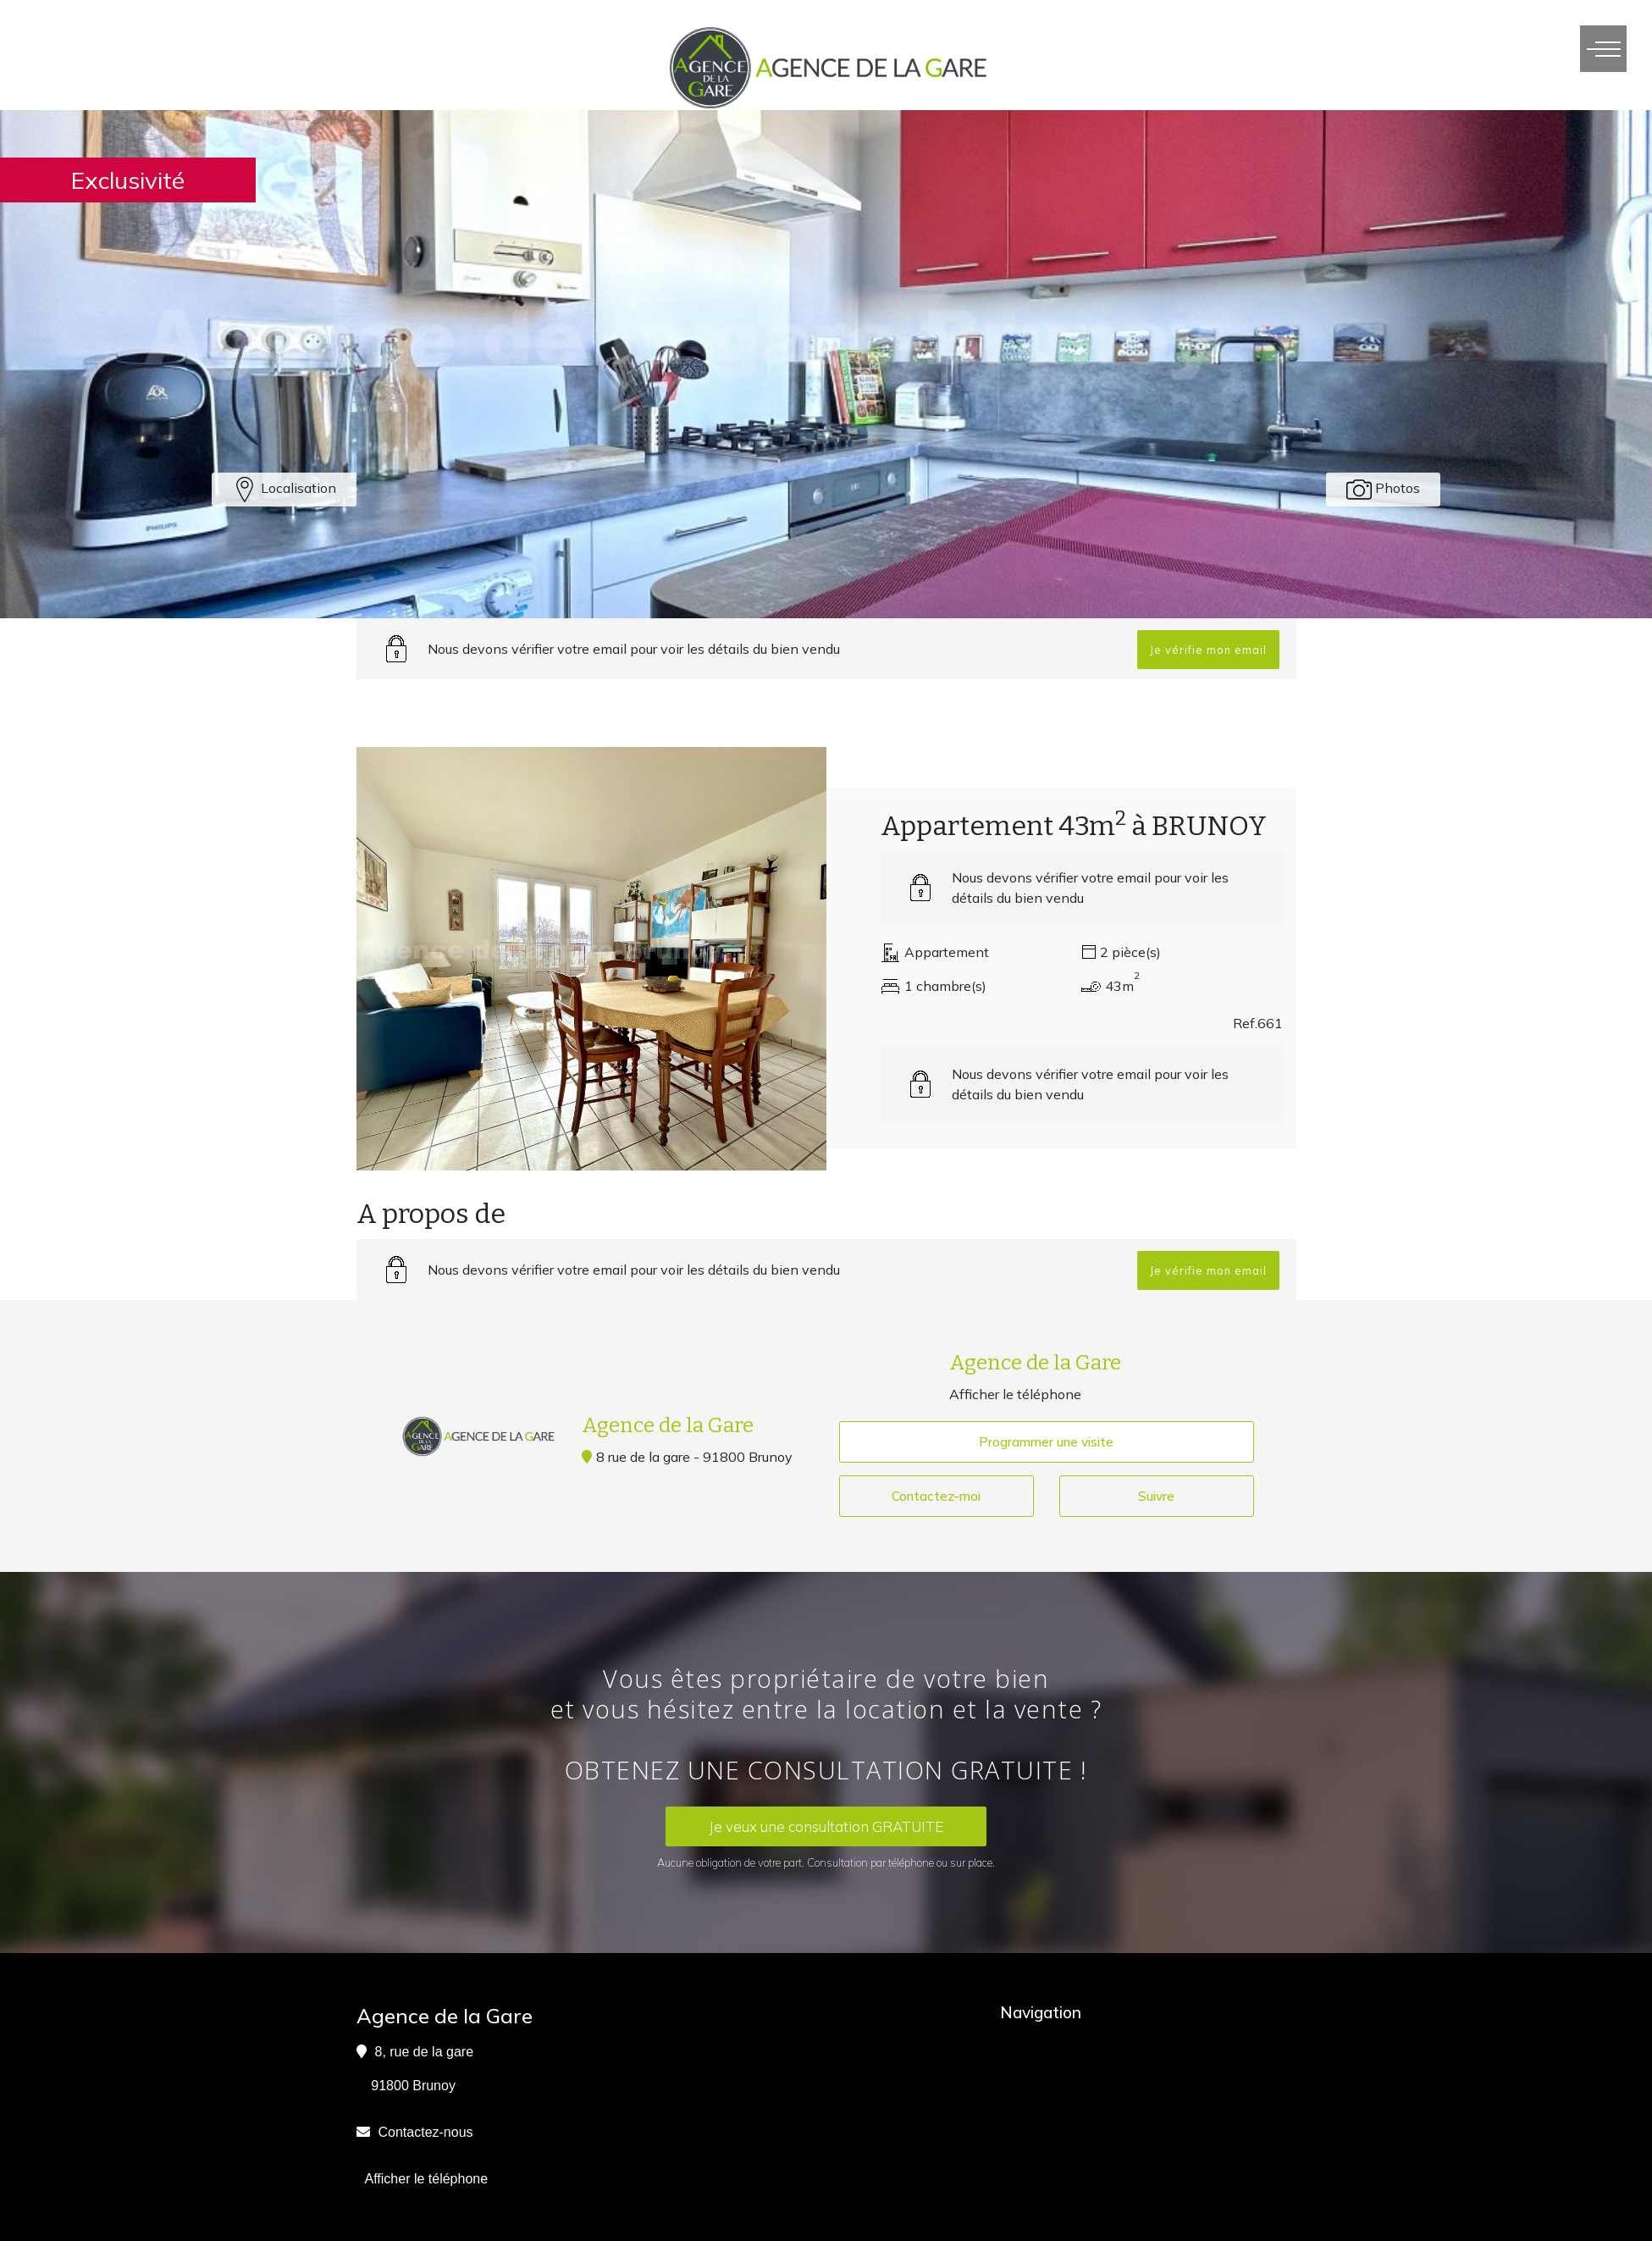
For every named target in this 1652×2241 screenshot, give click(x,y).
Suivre (1156, 1497)
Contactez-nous (425, 2133)
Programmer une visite (1046, 1442)
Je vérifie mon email (1208, 649)
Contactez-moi (936, 1497)
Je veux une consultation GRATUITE (826, 1827)
